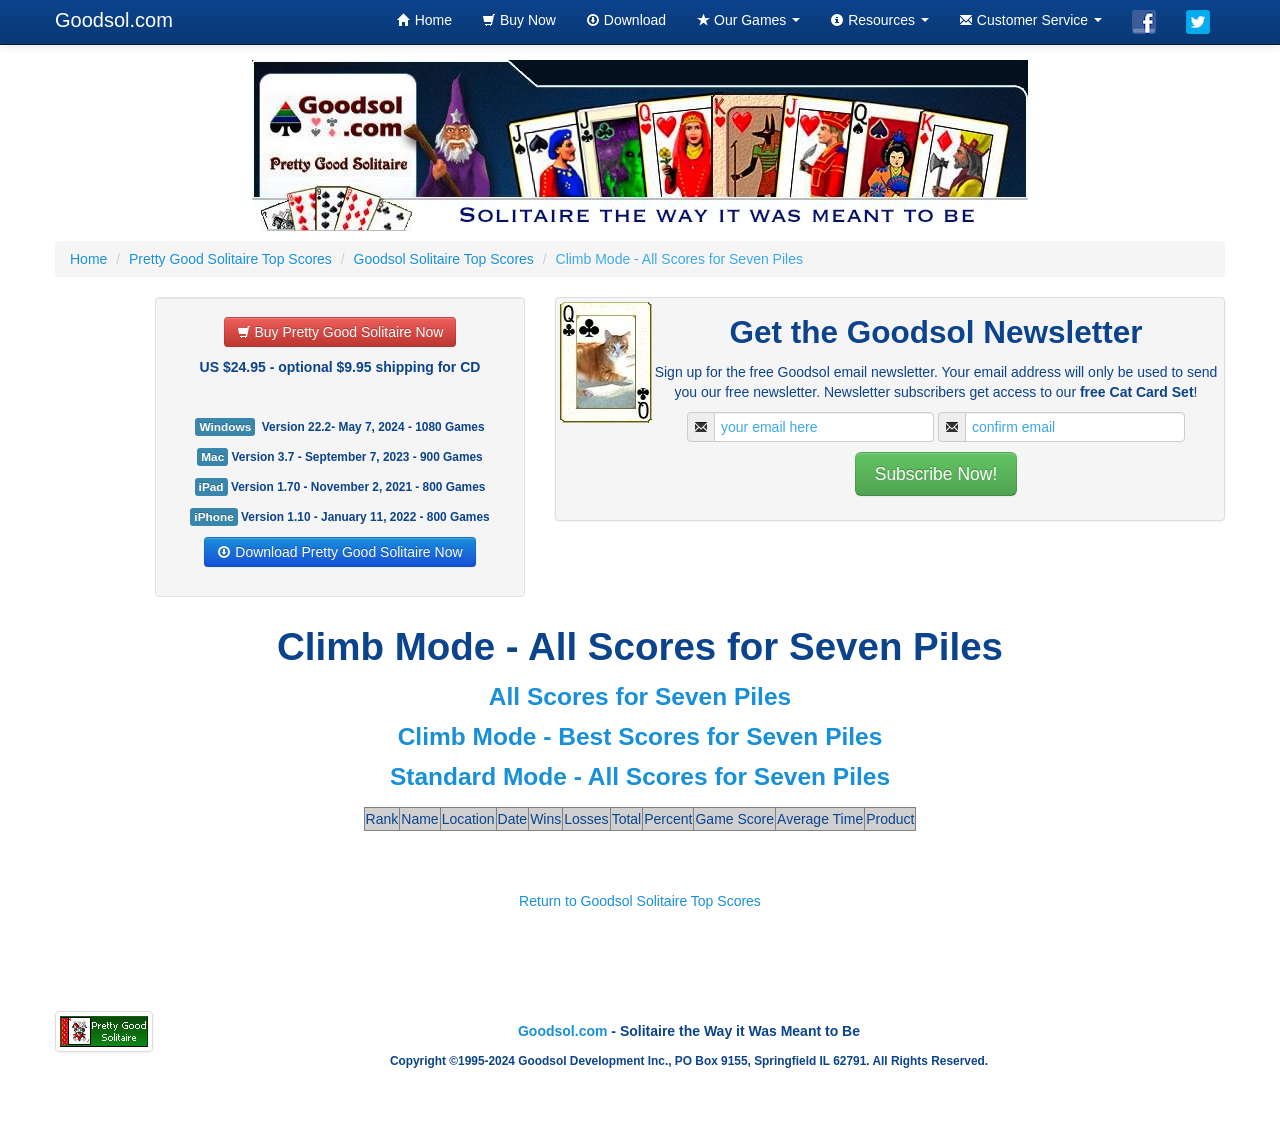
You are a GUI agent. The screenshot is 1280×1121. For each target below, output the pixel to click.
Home (424, 20)
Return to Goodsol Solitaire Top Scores (640, 901)
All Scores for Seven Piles (640, 696)
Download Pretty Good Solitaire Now (339, 552)
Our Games (748, 20)
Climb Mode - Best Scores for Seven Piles (640, 736)
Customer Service (1030, 20)
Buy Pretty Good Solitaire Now (340, 332)
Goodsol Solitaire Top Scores (444, 259)
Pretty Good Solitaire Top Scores (230, 259)
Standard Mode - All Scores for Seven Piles (640, 776)
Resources (879, 20)
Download (626, 20)
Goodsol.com (114, 20)
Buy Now (519, 20)
